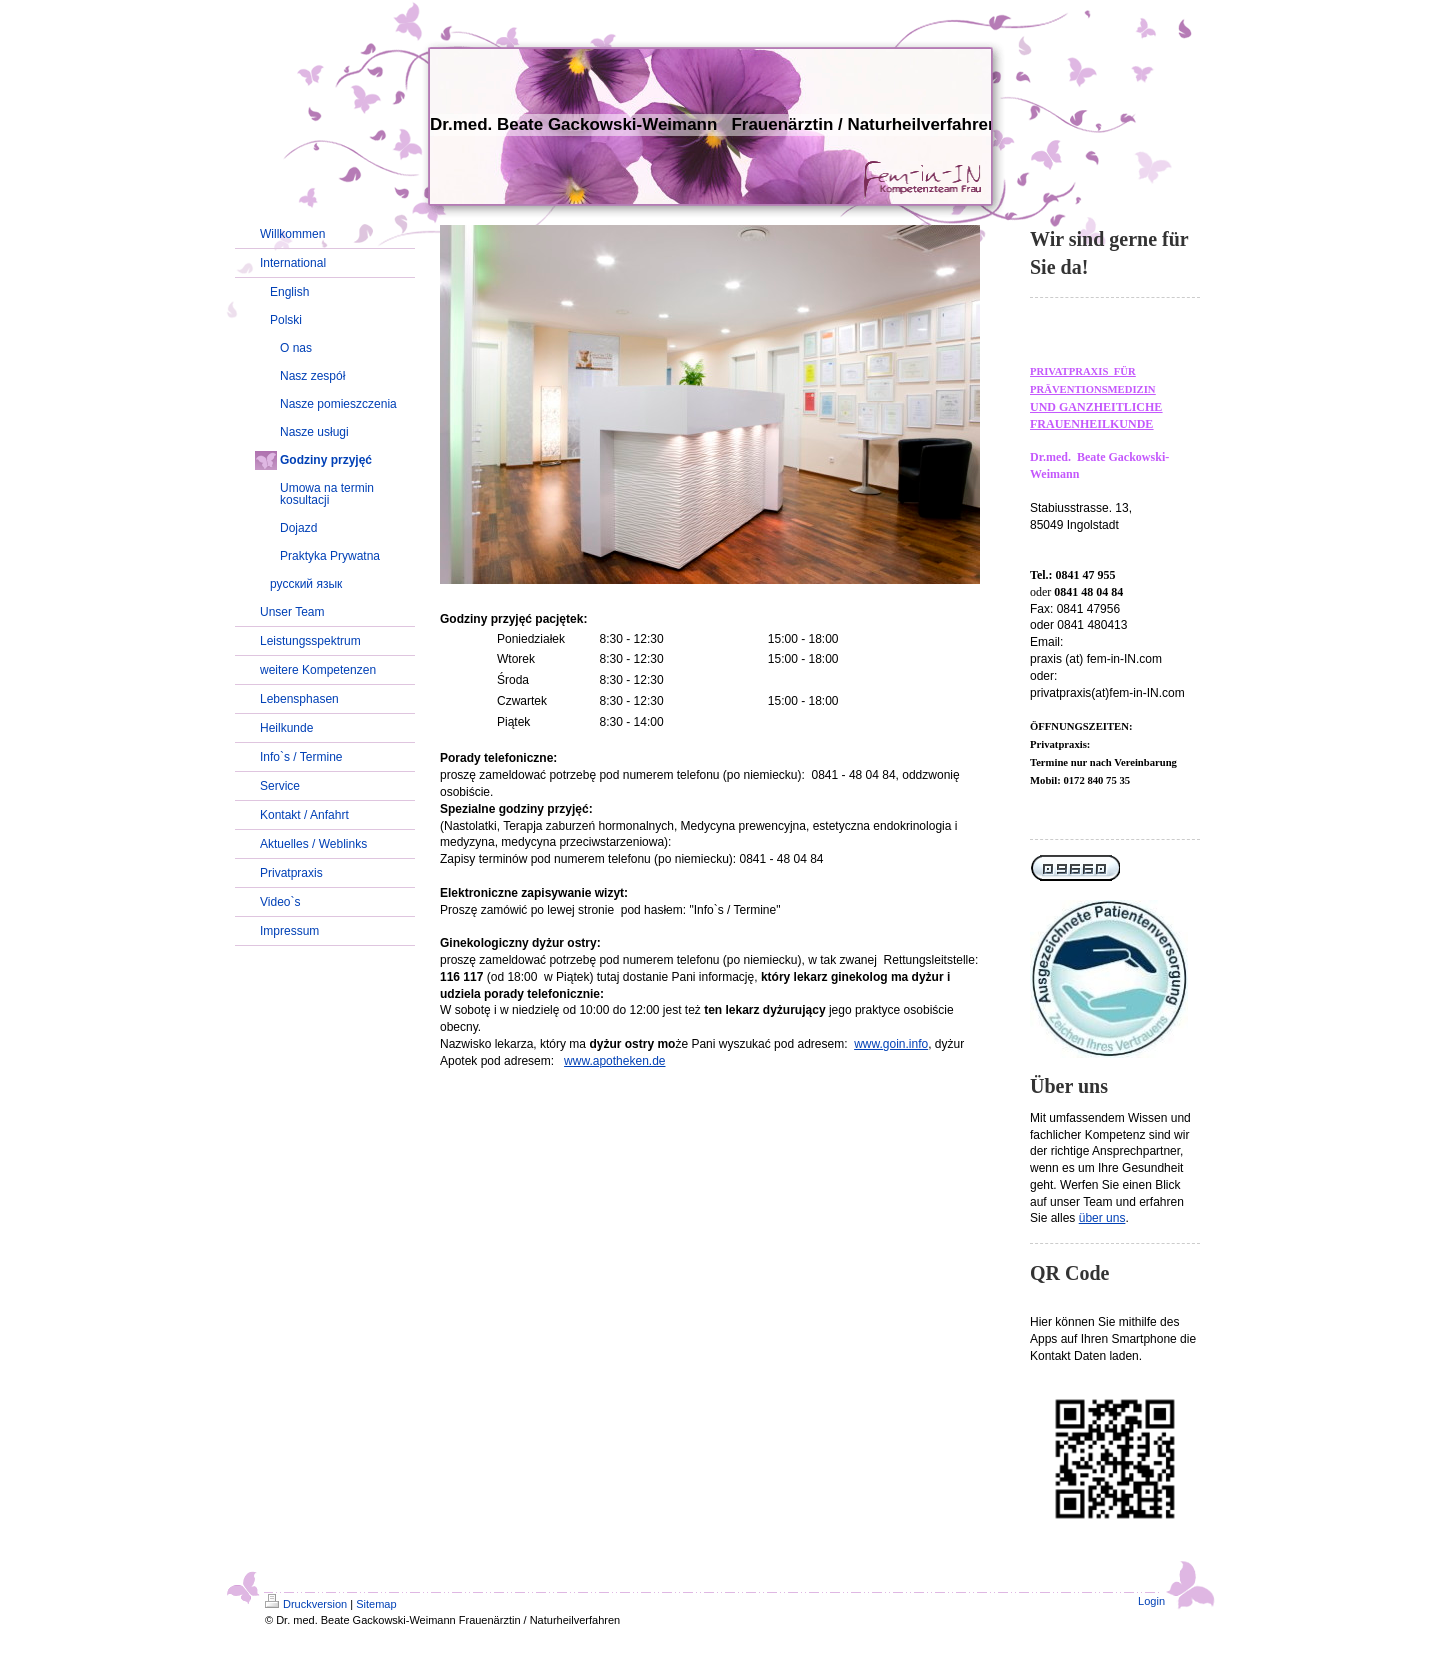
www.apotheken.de (614, 1061)
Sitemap (376, 1604)
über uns (1102, 1218)
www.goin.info (891, 1044)
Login (1151, 1601)
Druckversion (306, 1604)
